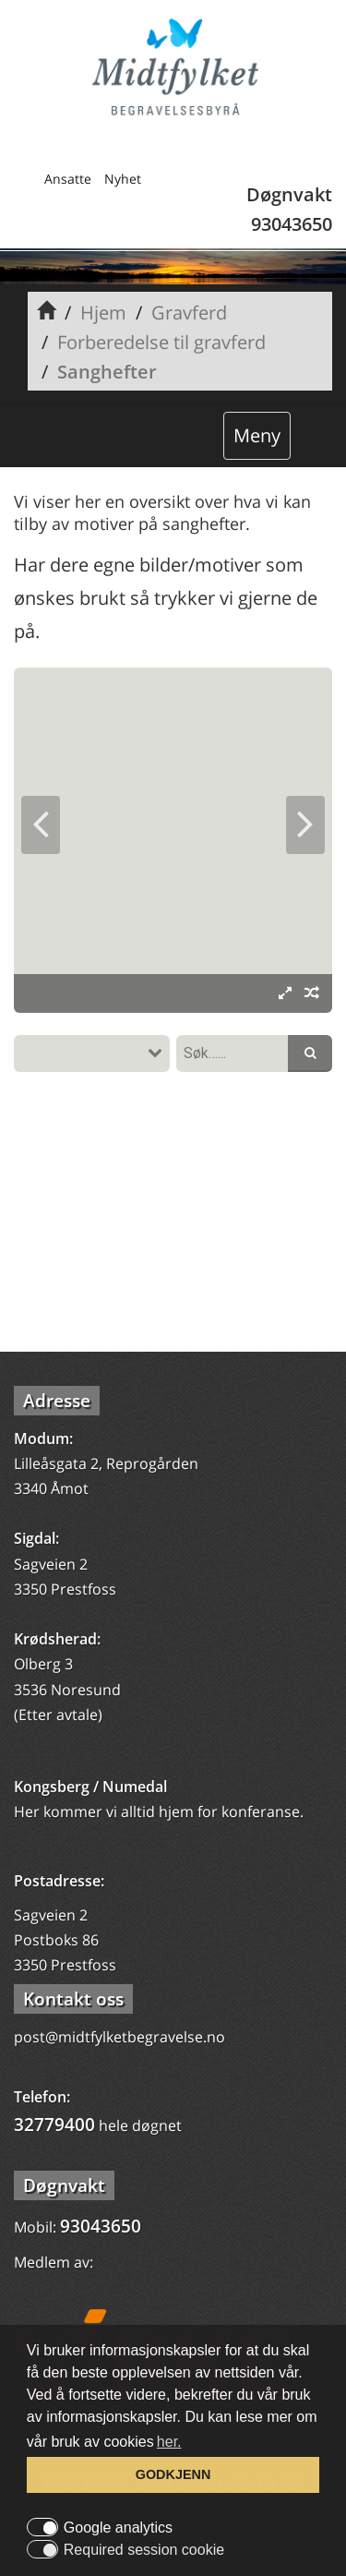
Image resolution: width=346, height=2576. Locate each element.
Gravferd (189, 312)
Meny (256, 435)
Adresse (56, 1401)
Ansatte (67, 178)
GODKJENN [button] (173, 2474)
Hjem (103, 312)
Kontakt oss (73, 1999)
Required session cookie (144, 2550)
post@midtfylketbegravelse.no (119, 2037)
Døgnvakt (64, 2185)
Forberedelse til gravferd (161, 342)
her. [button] (169, 2442)
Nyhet (122, 178)
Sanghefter (107, 371)
